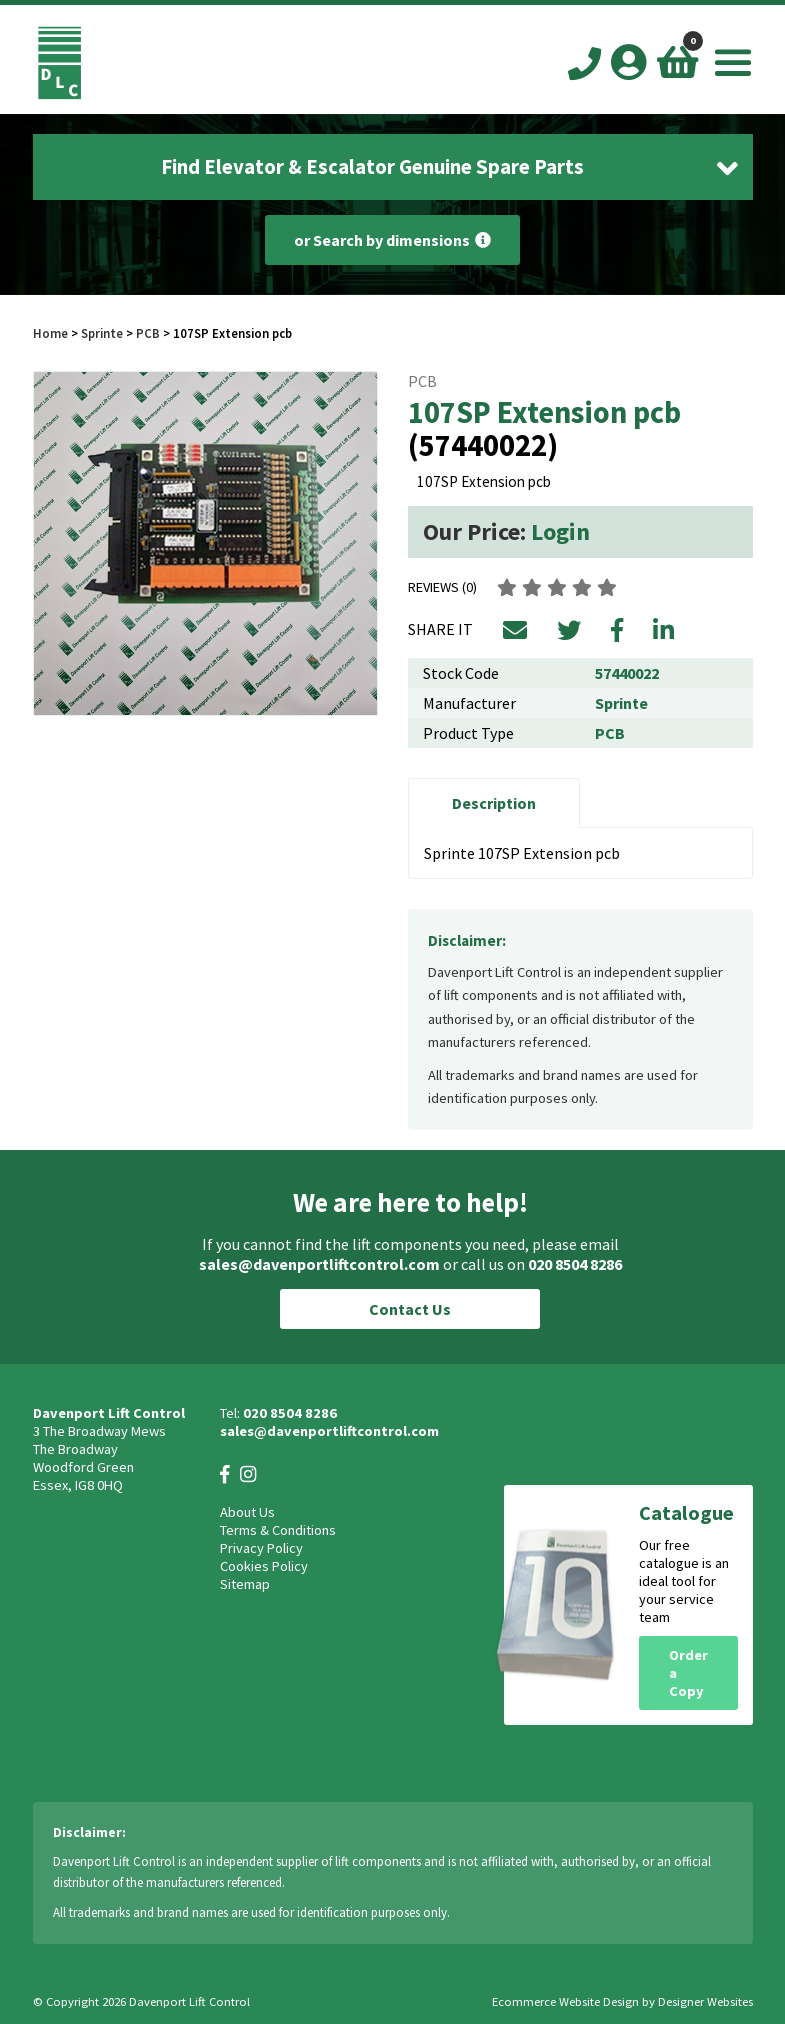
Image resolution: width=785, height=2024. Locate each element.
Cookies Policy (264, 1566)
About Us (247, 1512)
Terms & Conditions (278, 1530)
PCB (148, 333)
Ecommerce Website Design (565, 2001)
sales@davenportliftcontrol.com (319, 1264)
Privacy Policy (261, 1548)
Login (560, 531)
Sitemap (245, 1584)
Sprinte (102, 333)
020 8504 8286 (575, 1264)
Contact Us (410, 1309)
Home (50, 333)
